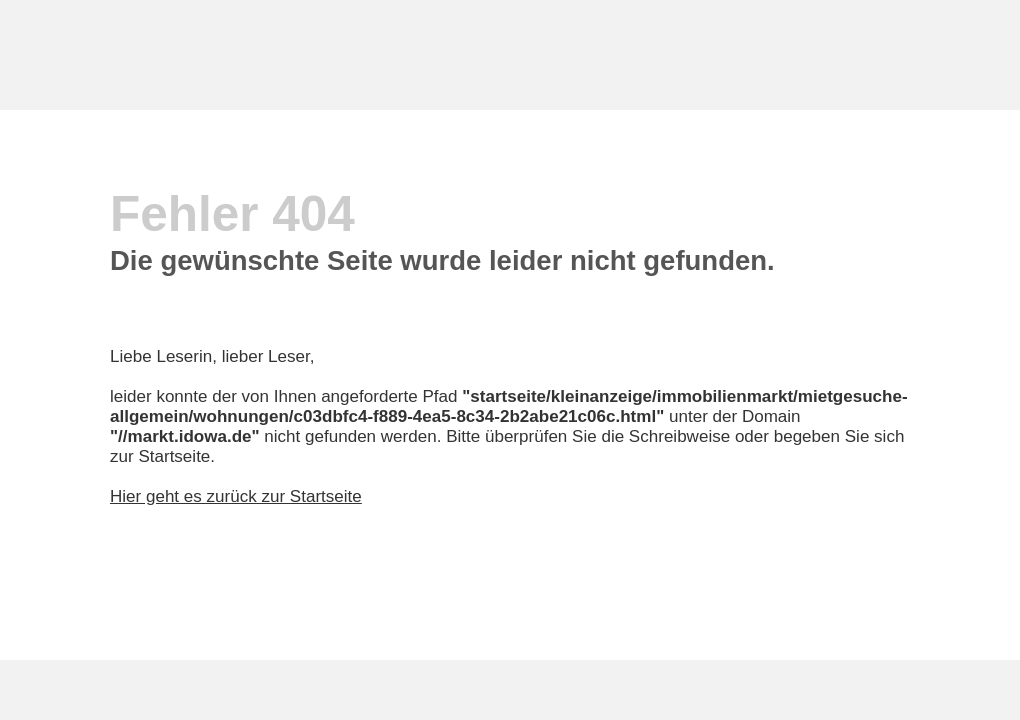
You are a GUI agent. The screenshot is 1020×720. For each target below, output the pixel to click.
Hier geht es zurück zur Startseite (236, 496)
